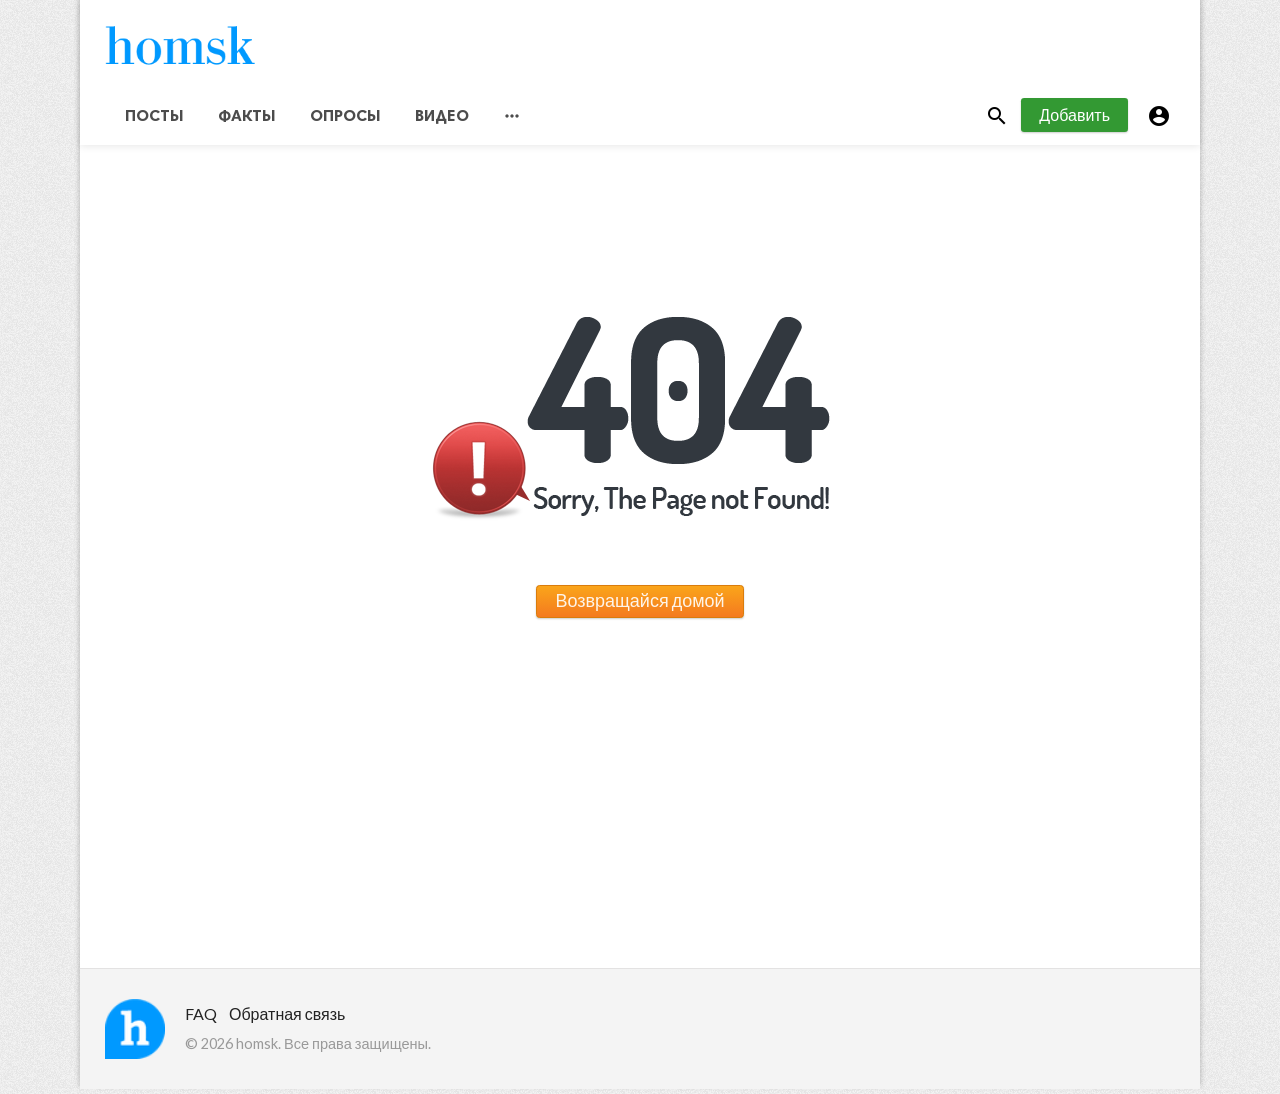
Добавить (1074, 118)
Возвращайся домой (639, 605)
